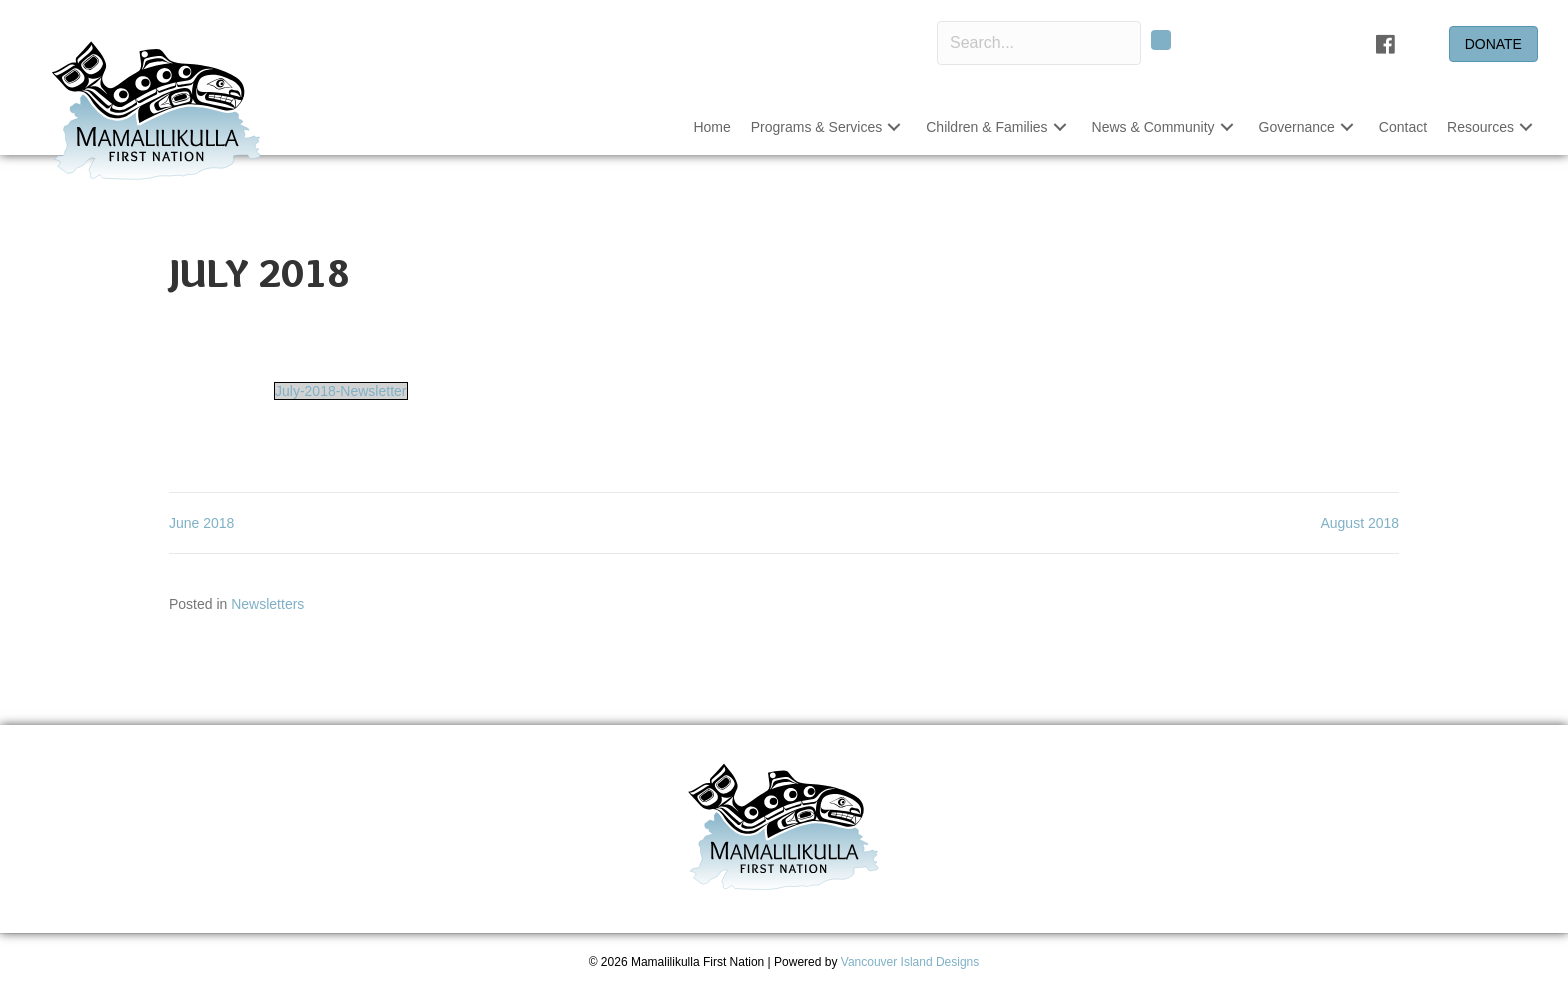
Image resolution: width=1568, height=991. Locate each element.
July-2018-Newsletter (341, 391)
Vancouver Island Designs (910, 962)
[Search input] (1039, 43)
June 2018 (201, 523)
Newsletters (267, 604)
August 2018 (1359, 523)
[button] (1161, 40)
